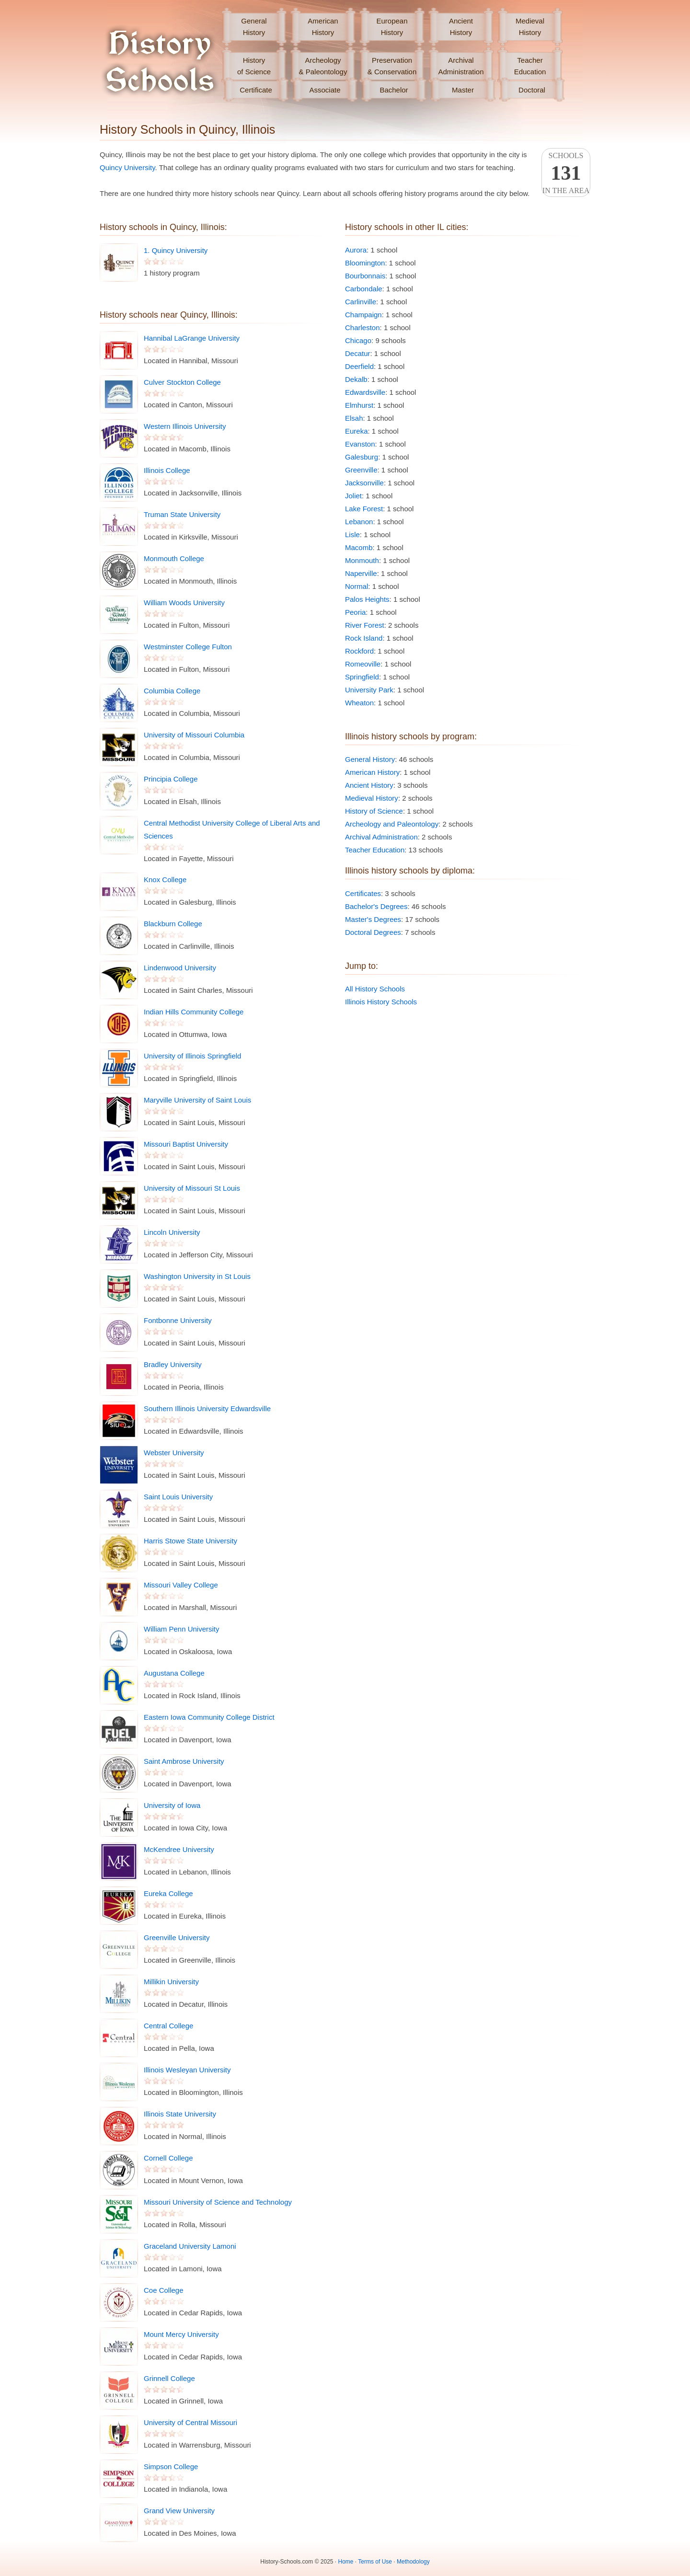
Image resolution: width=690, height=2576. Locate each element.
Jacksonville (364, 483)
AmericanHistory (323, 26)
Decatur (357, 353)
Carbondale (363, 289)
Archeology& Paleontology (323, 66)
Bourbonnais (365, 276)
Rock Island (363, 638)
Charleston (362, 327)
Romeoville (362, 664)
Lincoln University (172, 1232)
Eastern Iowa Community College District (209, 1717)
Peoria (355, 612)
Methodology (413, 2561)
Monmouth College (174, 558)
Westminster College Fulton (188, 647)
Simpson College (171, 2466)
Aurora (356, 250)
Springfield (362, 677)
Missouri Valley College (181, 1585)
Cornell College (168, 2158)
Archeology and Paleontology (391, 824)
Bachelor (394, 90)
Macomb (359, 547)
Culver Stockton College (182, 382)
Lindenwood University (180, 968)
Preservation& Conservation (392, 66)
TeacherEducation (530, 66)
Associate (324, 90)
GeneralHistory (253, 26)
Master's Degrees (373, 919)
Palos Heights (367, 599)
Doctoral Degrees (373, 932)
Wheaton (359, 703)
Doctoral (531, 90)
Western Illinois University (185, 426)
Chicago (358, 340)
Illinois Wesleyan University (187, 2070)
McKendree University (179, 1849)
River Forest (364, 625)
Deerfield (359, 366)
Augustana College (174, 1673)
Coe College (164, 2290)
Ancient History (369, 785)
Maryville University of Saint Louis (197, 1100)
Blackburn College (173, 924)
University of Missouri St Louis (192, 1188)
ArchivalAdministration (460, 66)
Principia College (171, 779)
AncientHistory (461, 26)
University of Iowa (172, 1805)
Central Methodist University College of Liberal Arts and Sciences (232, 829)
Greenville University (177, 1937)
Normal (356, 586)
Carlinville (360, 302)
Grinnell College (169, 2378)
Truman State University (182, 514)
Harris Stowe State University (190, 1541)
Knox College (165, 879)
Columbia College (172, 691)
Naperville (361, 573)
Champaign (363, 314)
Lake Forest (364, 509)
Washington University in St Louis (197, 1276)
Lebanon (359, 522)
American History (372, 772)
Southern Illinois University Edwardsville (207, 1408)
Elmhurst (359, 405)
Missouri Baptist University (186, 1144)
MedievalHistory (530, 26)
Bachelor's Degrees (376, 906)
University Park (369, 690)
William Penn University (181, 1629)
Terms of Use (375, 2561)
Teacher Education (374, 850)
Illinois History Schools (381, 1002)
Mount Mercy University (181, 2334)
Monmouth (362, 560)
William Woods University (184, 602)
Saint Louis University (178, 1497)
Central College (168, 2026)
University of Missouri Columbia (194, 735)
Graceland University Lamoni (190, 2246)
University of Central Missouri (190, 2422)
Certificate (256, 90)
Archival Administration (381, 837)
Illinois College (167, 470)
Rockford (359, 651)
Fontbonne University (178, 1320)
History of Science (374, 811)
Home (346, 2561)
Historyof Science (254, 66)
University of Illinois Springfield (192, 1056)
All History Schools (375, 989)
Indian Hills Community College (193, 1012)
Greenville (361, 470)
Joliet (353, 496)
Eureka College (168, 1893)
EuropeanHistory (391, 26)
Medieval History (371, 798)
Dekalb (356, 379)
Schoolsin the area (566, 173)
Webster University (174, 1453)
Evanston (360, 444)
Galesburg (361, 457)
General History (370, 759)
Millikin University (171, 1982)
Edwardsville (365, 392)
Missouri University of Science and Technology (218, 2202)
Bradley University (173, 1364)
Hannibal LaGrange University (192, 338)
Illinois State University (180, 2114)
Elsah (354, 418)
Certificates (363, 893)
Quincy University (127, 167)
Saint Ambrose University (184, 1761)
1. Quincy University (175, 250)
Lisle (352, 534)
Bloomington (365, 263)
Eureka (356, 431)
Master (463, 90)
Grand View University (179, 2511)
